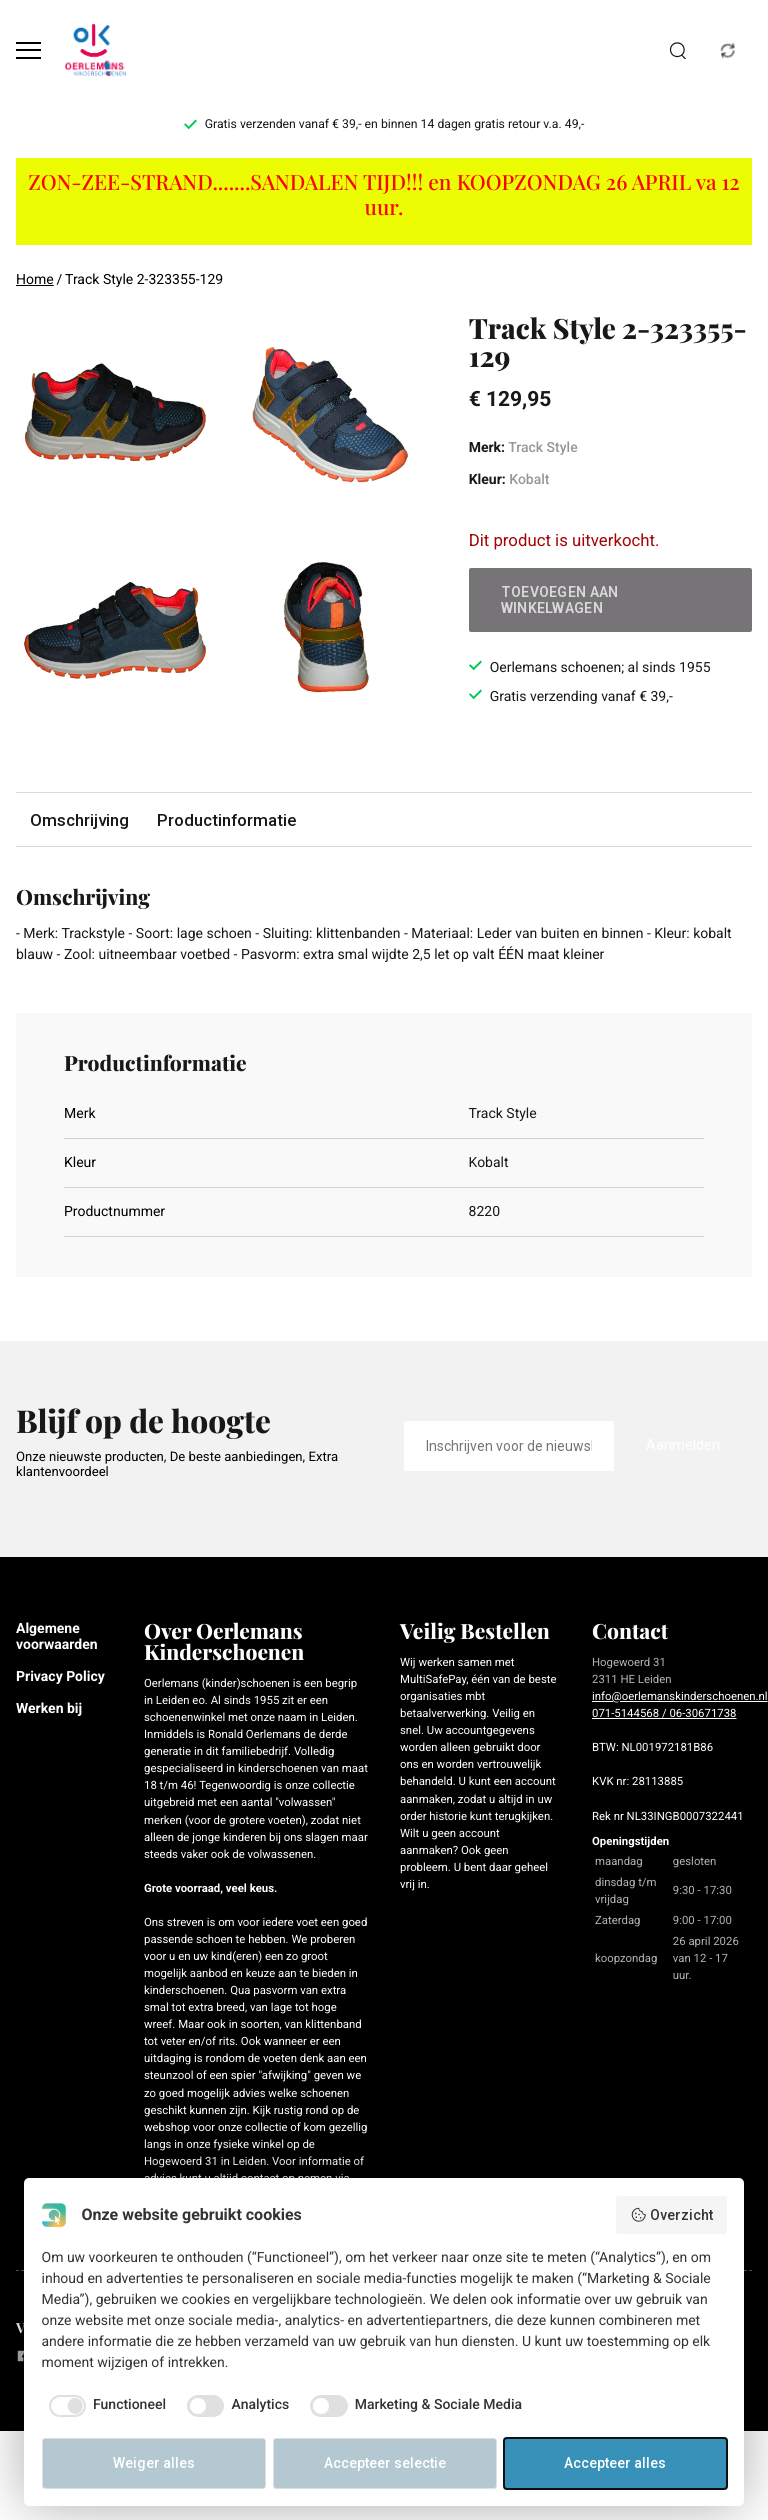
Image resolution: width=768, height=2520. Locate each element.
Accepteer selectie (385, 2463)
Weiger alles (154, 2463)
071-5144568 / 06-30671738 (664, 1713)
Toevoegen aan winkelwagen (560, 600)
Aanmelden (683, 1445)
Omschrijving (79, 820)
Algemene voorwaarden (57, 1637)
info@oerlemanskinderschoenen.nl (680, 1696)
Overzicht (671, 2215)
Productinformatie (226, 820)
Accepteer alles (615, 2463)
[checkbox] (104, 2406)
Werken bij (49, 1709)
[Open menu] (28, 50)
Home (35, 280)
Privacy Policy (60, 1677)
